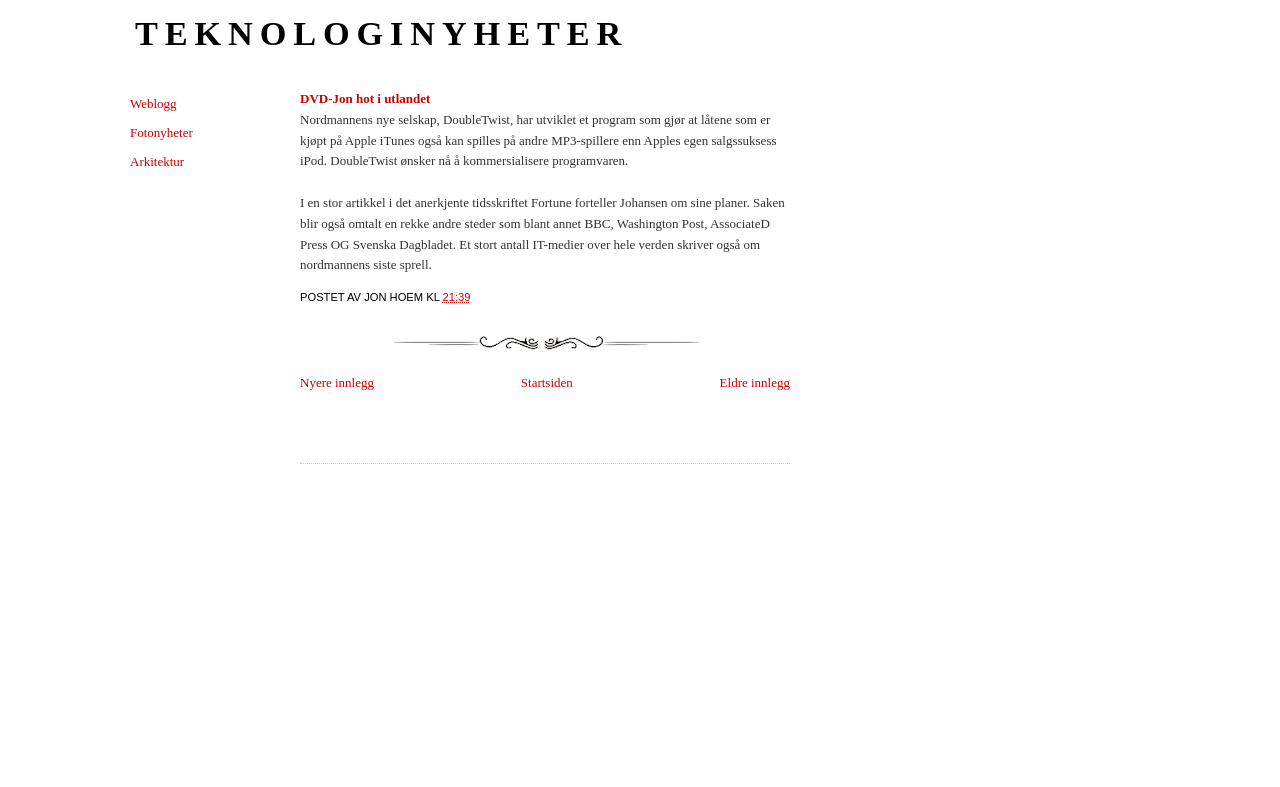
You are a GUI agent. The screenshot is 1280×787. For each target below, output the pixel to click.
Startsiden (547, 382)
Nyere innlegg (337, 382)
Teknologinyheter (381, 33)
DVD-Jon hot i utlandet (365, 98)
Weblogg (153, 103)
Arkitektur (157, 161)
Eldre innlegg (755, 382)
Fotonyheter (161, 132)
